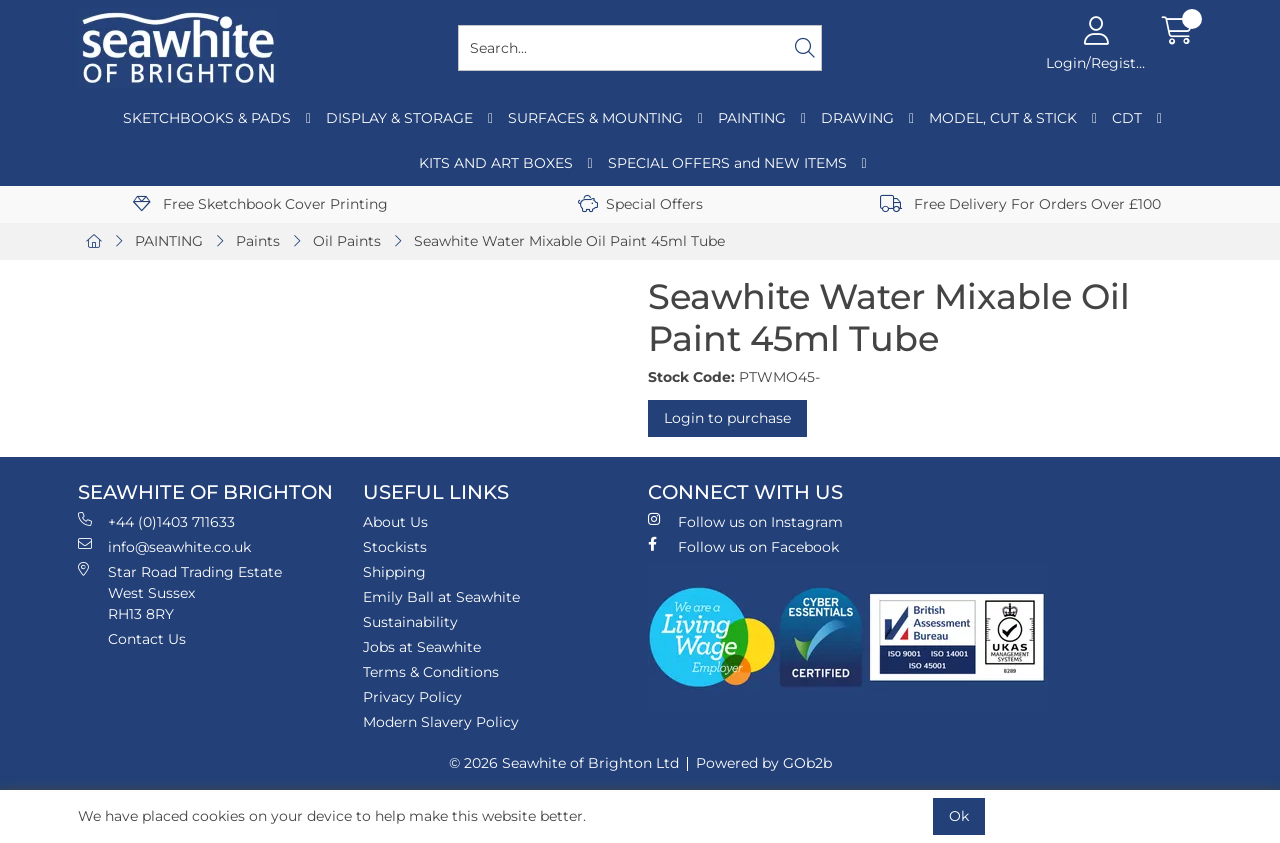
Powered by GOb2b (764, 763)
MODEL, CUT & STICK (1003, 118)
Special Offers (640, 204)
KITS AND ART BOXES (496, 163)
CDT (1127, 118)
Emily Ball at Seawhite (441, 597)
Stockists (395, 547)
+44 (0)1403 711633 (156, 521)
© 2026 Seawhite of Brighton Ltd (564, 763)
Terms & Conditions (431, 672)
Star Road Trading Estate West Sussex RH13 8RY (180, 592)
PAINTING (752, 118)
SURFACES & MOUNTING (595, 118)
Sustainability (410, 622)
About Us (395, 522)
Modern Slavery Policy (441, 722)
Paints (258, 241)
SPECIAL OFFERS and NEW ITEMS (727, 163)
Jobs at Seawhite (422, 647)
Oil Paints (347, 241)
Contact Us (147, 639)
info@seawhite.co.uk (164, 546)
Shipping (394, 572)
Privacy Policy (412, 697)
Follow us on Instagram (745, 521)
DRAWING (857, 118)
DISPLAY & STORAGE (399, 118)
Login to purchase (727, 418)
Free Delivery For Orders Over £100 (1020, 204)
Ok (959, 816)
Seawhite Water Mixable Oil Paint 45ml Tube (569, 241)
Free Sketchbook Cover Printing (260, 204)
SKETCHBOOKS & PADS (207, 118)
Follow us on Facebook (743, 546)
